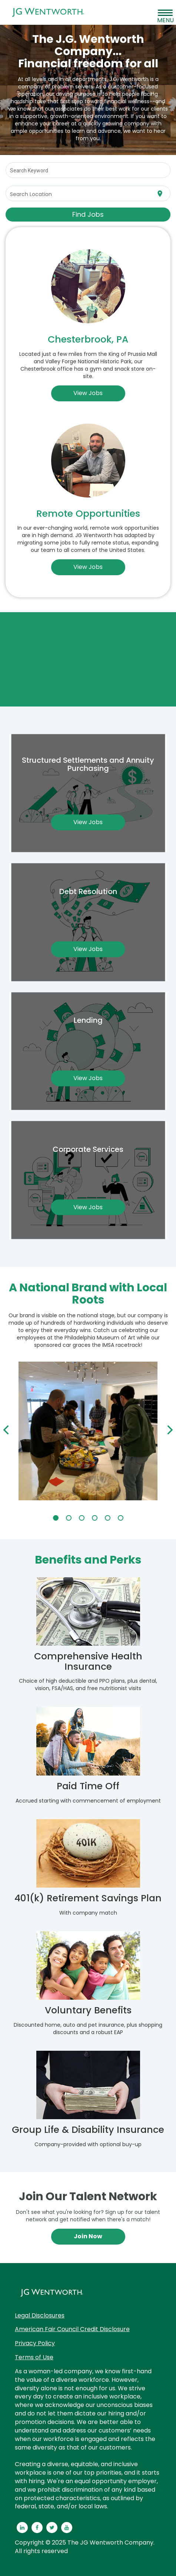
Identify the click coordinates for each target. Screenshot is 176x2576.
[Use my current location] (159, 193)
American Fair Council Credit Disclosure (72, 2329)
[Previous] (7, 1430)
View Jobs (88, 393)
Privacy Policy (35, 2343)
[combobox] (88, 170)
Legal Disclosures (39, 2315)
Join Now (88, 2236)
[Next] (169, 1430)
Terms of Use (34, 2357)
